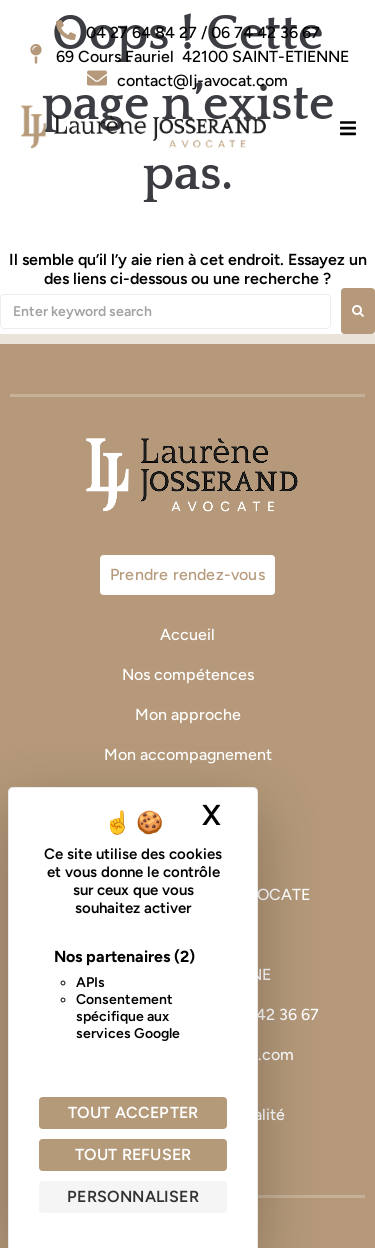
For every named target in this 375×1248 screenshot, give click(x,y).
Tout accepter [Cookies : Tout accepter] (133, 1112)
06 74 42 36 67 (266, 1014)
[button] (347, 127)
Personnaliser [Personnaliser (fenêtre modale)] (133, 1196)
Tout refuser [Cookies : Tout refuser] (133, 1154)
